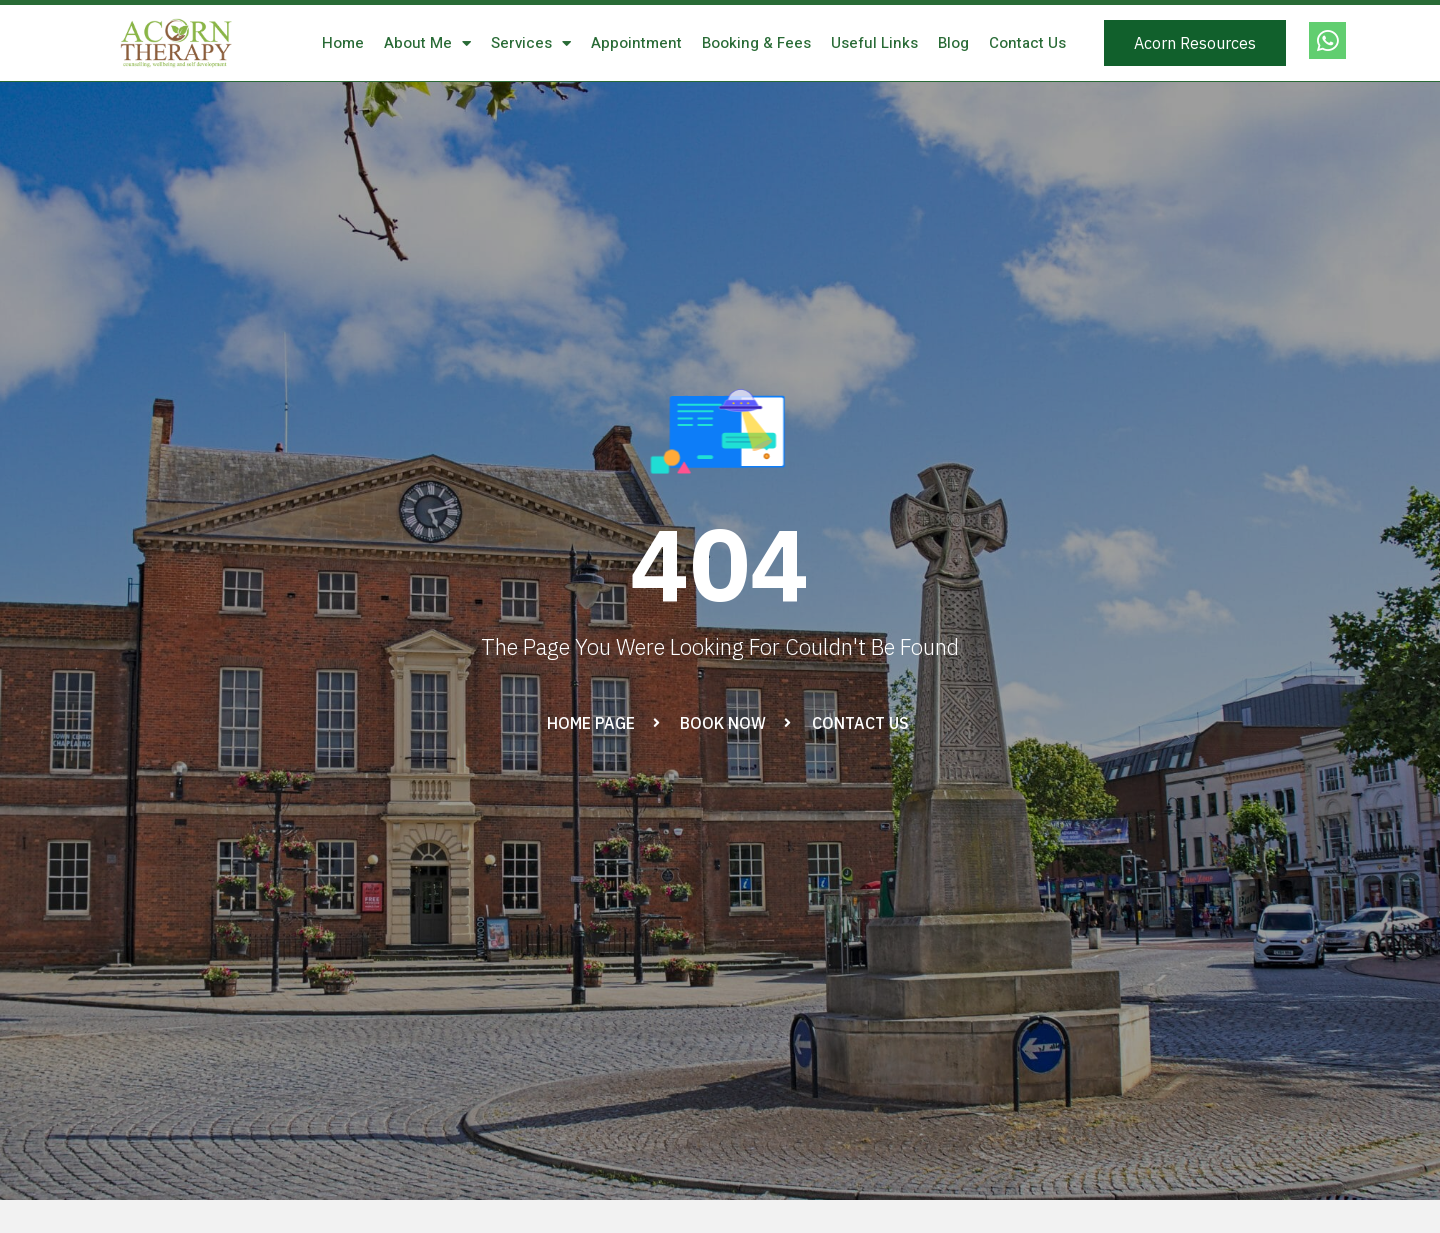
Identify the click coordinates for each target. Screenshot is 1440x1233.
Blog (953, 43)
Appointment (636, 43)
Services (531, 43)
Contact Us (1027, 43)
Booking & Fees (756, 43)
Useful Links (874, 43)
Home (343, 43)
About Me (427, 43)
